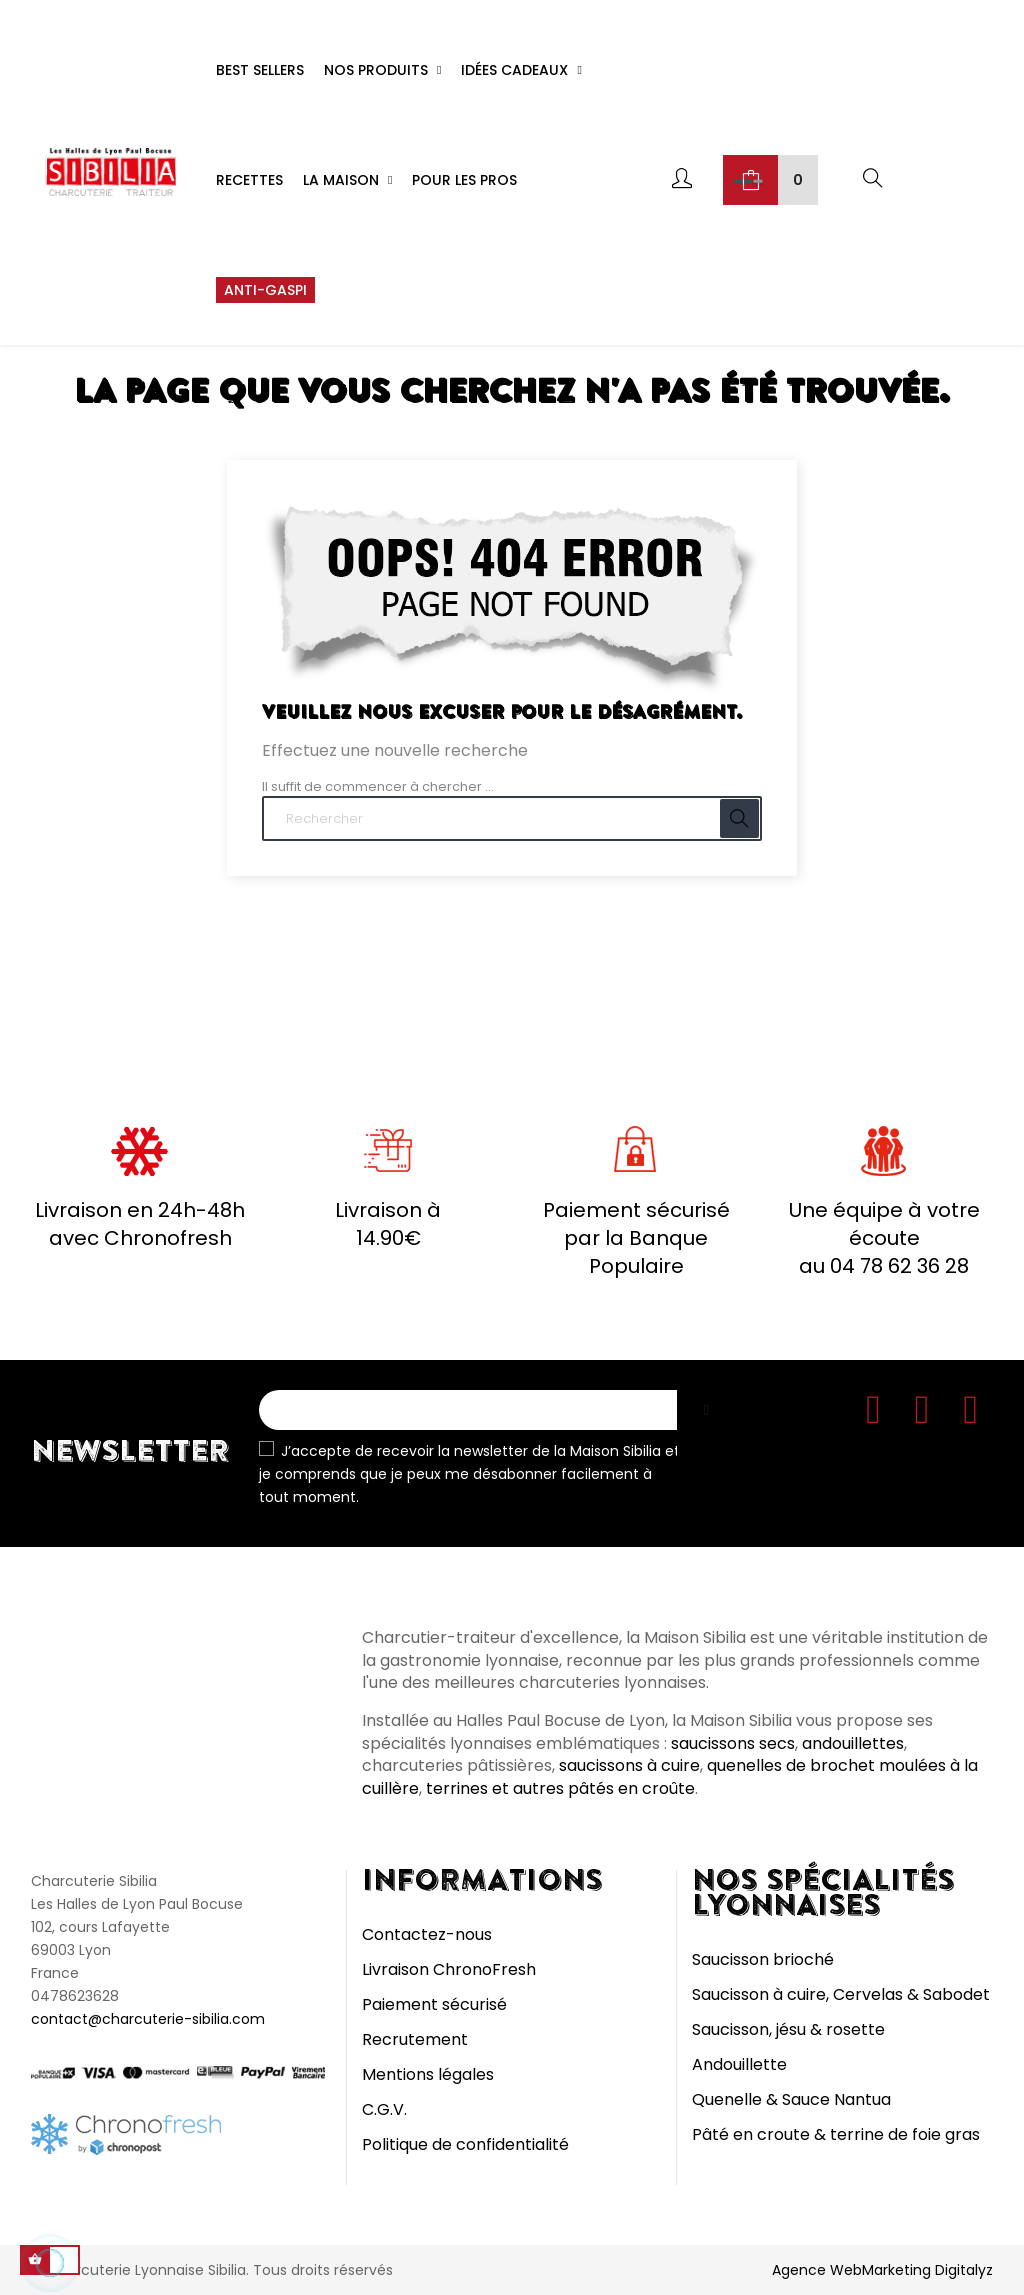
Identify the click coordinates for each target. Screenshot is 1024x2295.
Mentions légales (428, 2074)
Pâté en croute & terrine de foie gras (836, 2134)
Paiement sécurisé (434, 2004)
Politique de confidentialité (465, 2144)
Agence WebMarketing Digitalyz (882, 2270)
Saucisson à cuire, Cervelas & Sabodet (841, 1994)
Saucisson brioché (763, 1959)
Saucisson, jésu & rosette (788, 2029)
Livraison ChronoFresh (449, 1969)
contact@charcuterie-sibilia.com (148, 2019)
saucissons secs (733, 1743)
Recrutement (415, 2039)
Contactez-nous (427, 1934)
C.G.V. (384, 2109)
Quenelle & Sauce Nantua (791, 2099)
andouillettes (853, 1743)
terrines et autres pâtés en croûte (560, 1788)
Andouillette (739, 2064)
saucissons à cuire (629, 1765)
